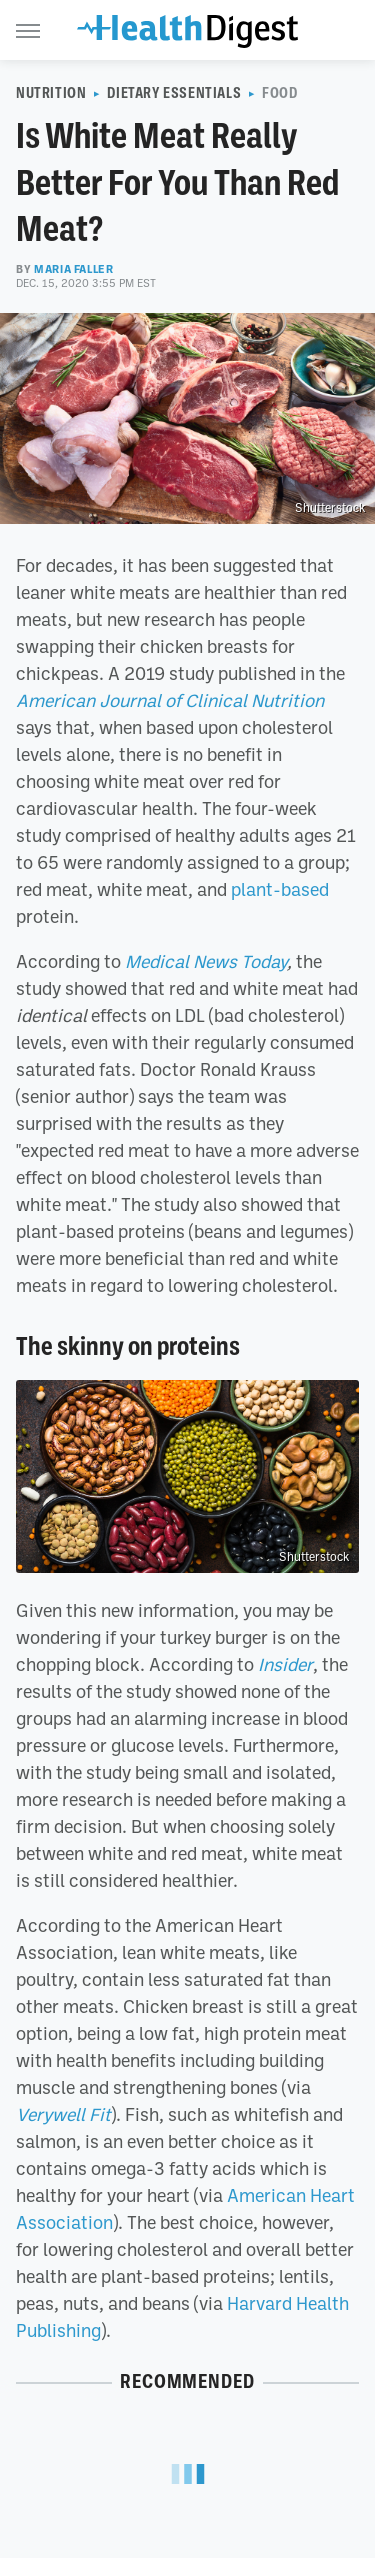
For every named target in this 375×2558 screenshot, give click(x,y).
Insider (285, 1664)
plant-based (280, 889)
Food (279, 93)
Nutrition (51, 93)
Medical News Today (206, 961)
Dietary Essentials (174, 93)
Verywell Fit (63, 2114)
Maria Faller (73, 269)
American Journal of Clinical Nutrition (170, 700)
